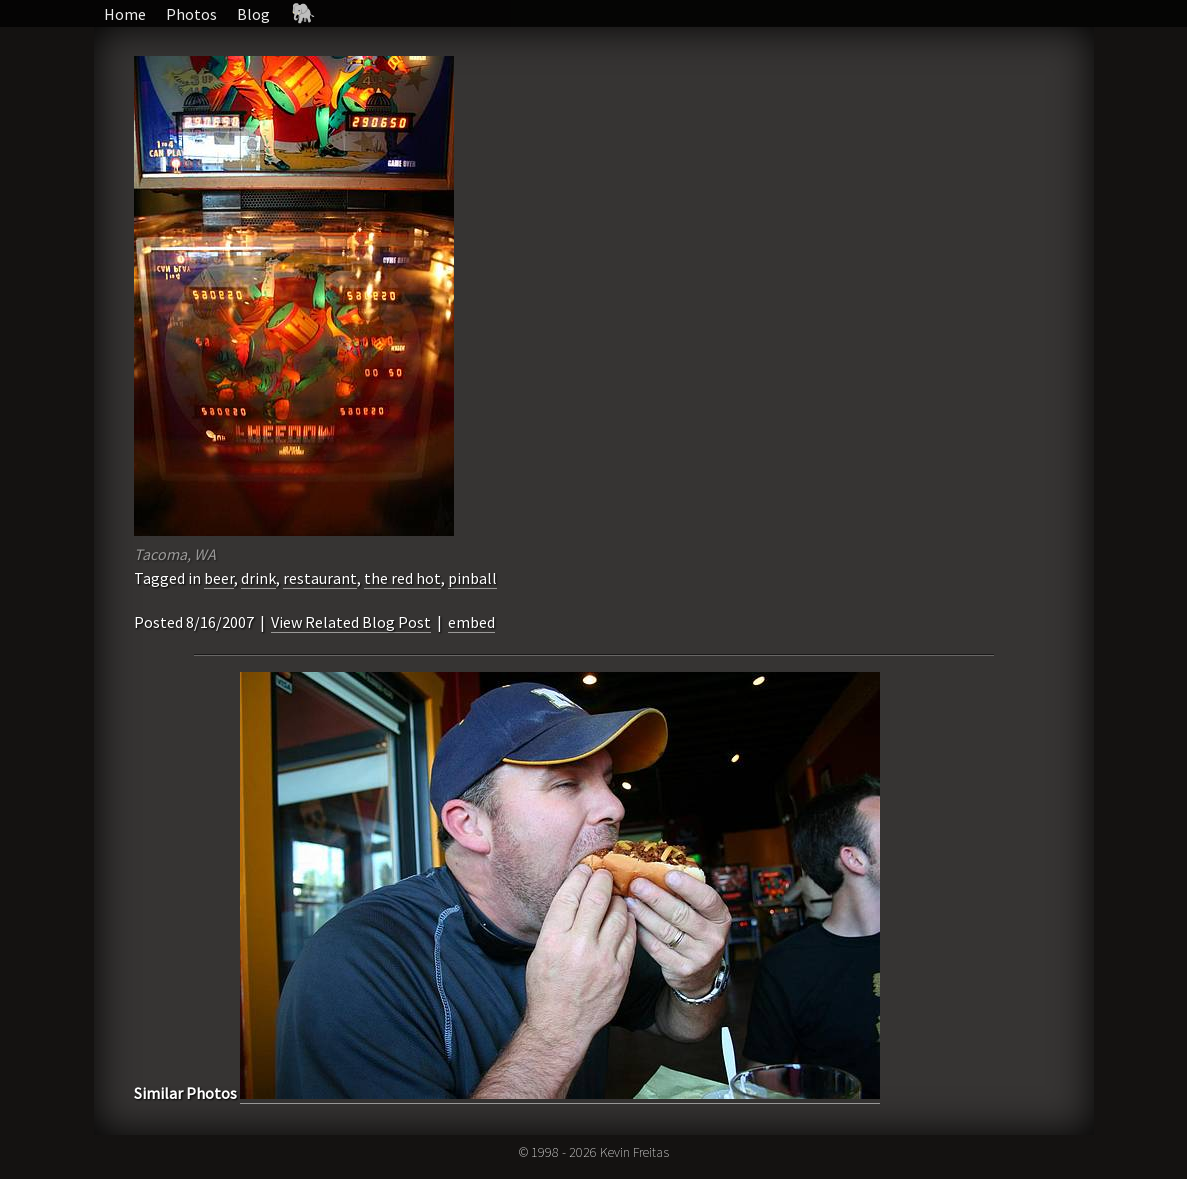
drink (258, 578)
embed (471, 622)
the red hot (402, 578)
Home (125, 14)
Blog (253, 14)
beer (219, 578)
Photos (191, 14)
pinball (472, 578)
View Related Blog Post (351, 622)
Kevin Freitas (634, 1152)
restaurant (320, 578)
